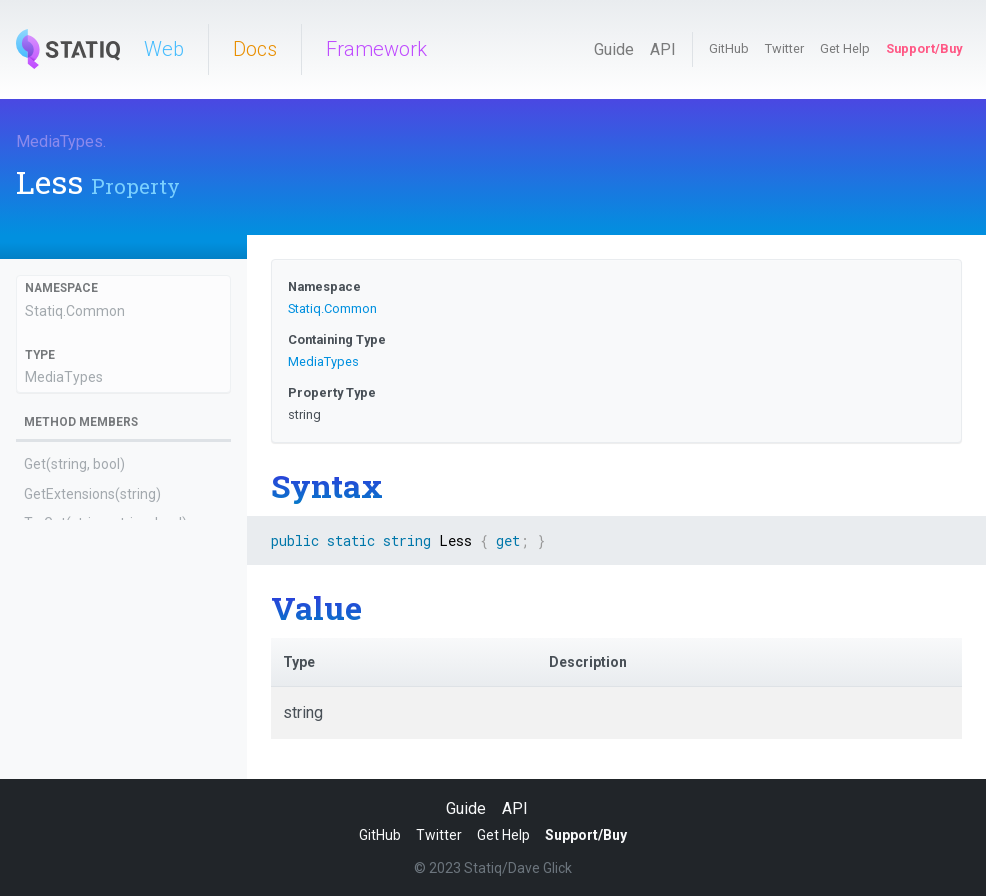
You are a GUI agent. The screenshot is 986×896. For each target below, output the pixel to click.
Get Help (845, 48)
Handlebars (60, 730)
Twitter (784, 48)
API (663, 49)
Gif (33, 701)
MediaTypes (59, 141)
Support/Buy (924, 48)
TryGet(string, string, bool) (105, 523)
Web (164, 49)
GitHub (729, 48)
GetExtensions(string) (92, 494)
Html (39, 759)
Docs (255, 49)
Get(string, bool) (74, 464)
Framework (376, 49)
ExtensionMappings (86, 671)
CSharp (47, 613)
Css (35, 642)
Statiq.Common (75, 311)
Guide (614, 49)
